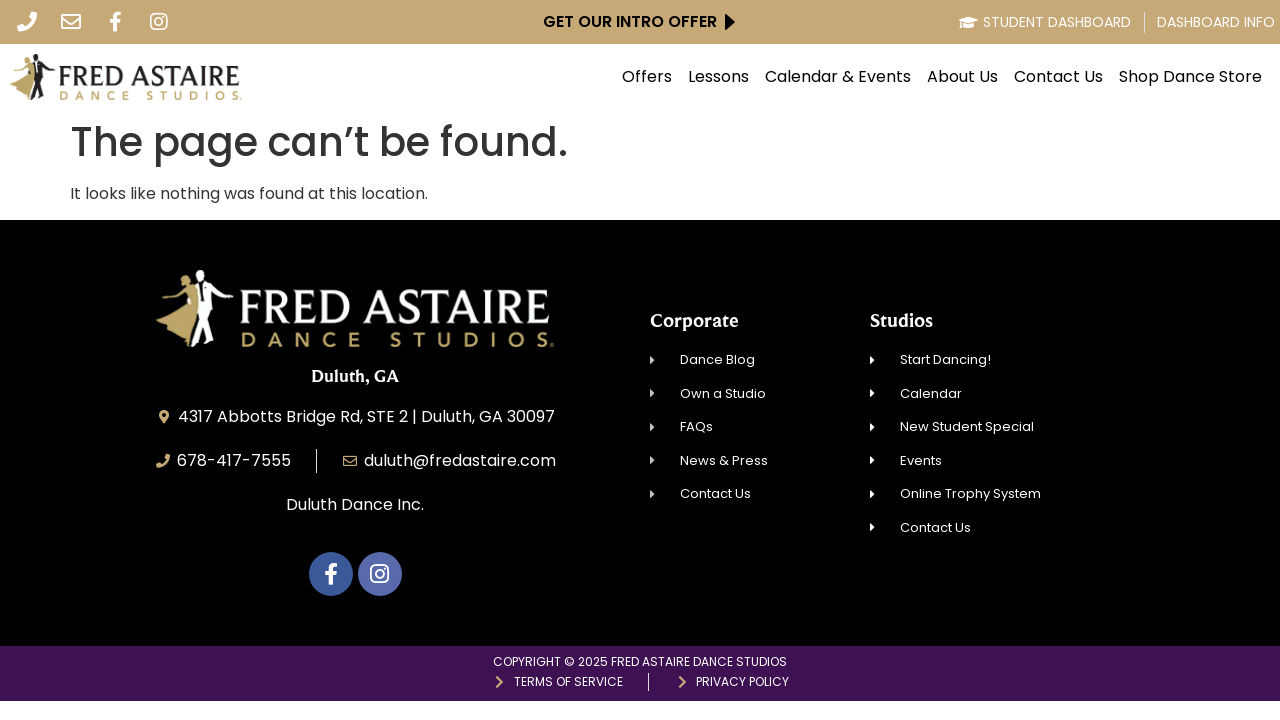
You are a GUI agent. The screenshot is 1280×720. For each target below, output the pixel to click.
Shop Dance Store (1190, 77)
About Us (962, 77)
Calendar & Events (838, 77)
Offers (647, 77)
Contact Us (1058, 77)
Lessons (718, 77)
